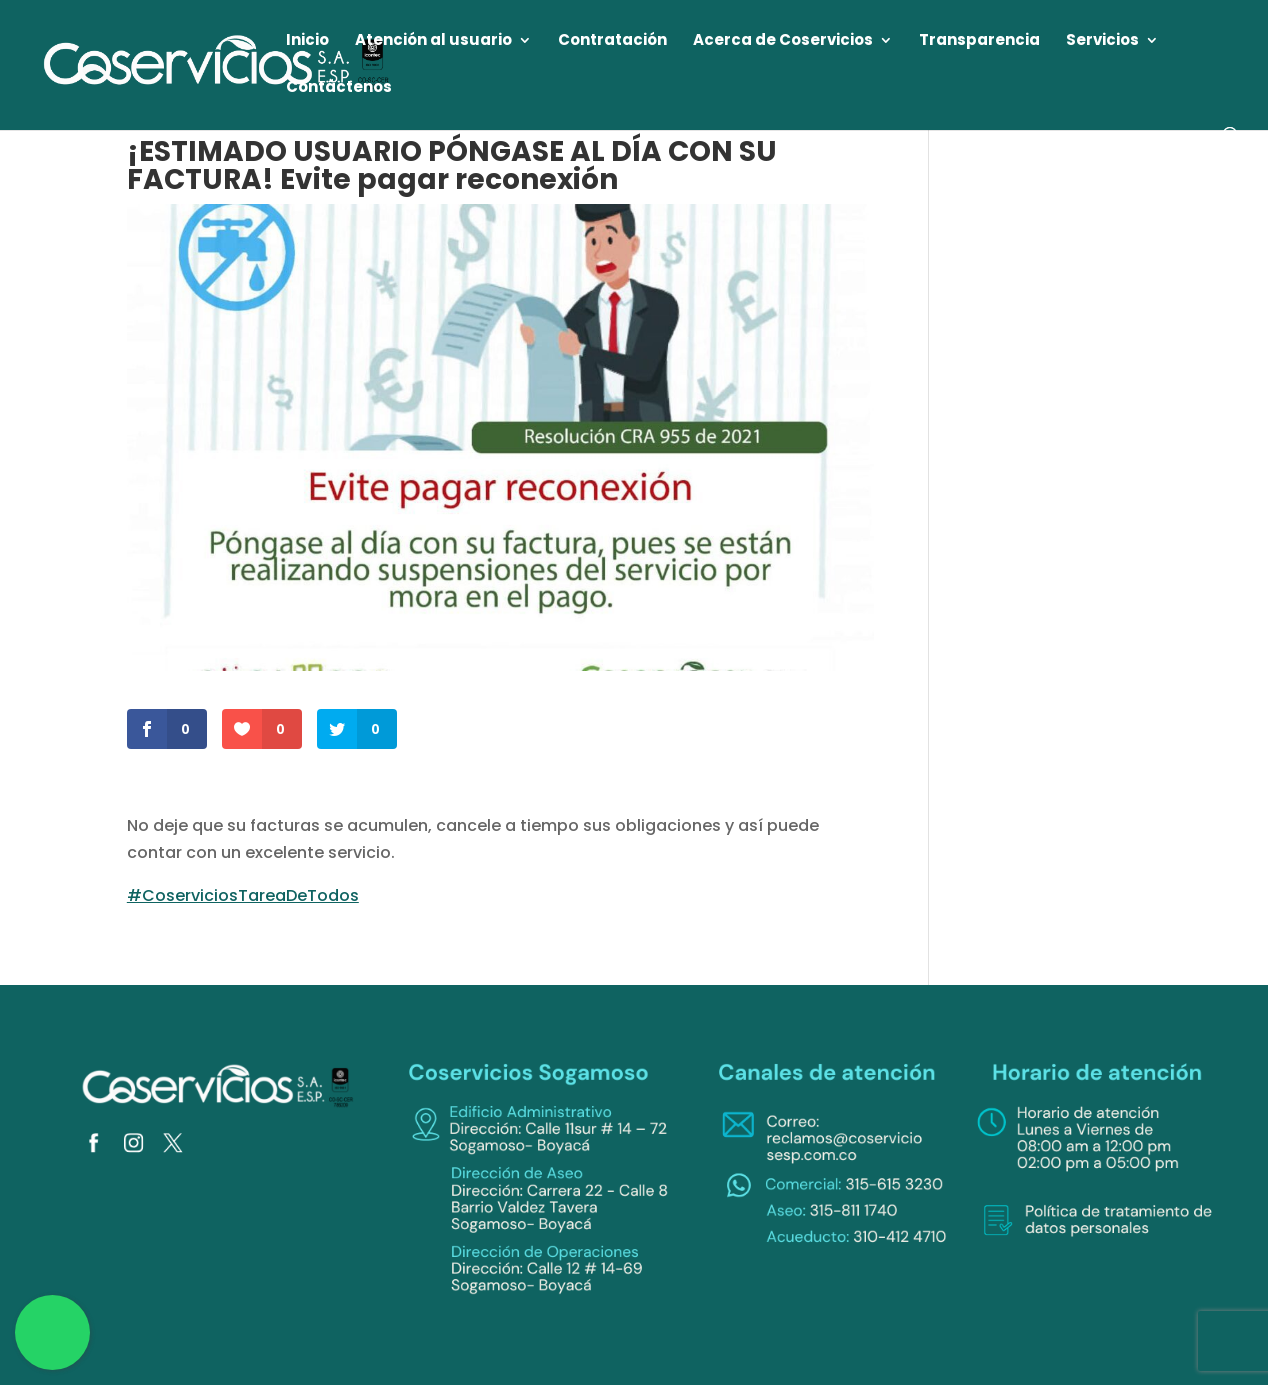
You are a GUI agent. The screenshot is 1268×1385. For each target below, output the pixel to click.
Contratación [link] (612, 41)
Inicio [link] (307, 41)
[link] (217, 63)
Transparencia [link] (979, 41)
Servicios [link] (1102, 41)
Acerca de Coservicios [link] (783, 41)
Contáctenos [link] (339, 88)
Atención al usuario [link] (433, 41)
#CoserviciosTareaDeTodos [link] (243, 895)
